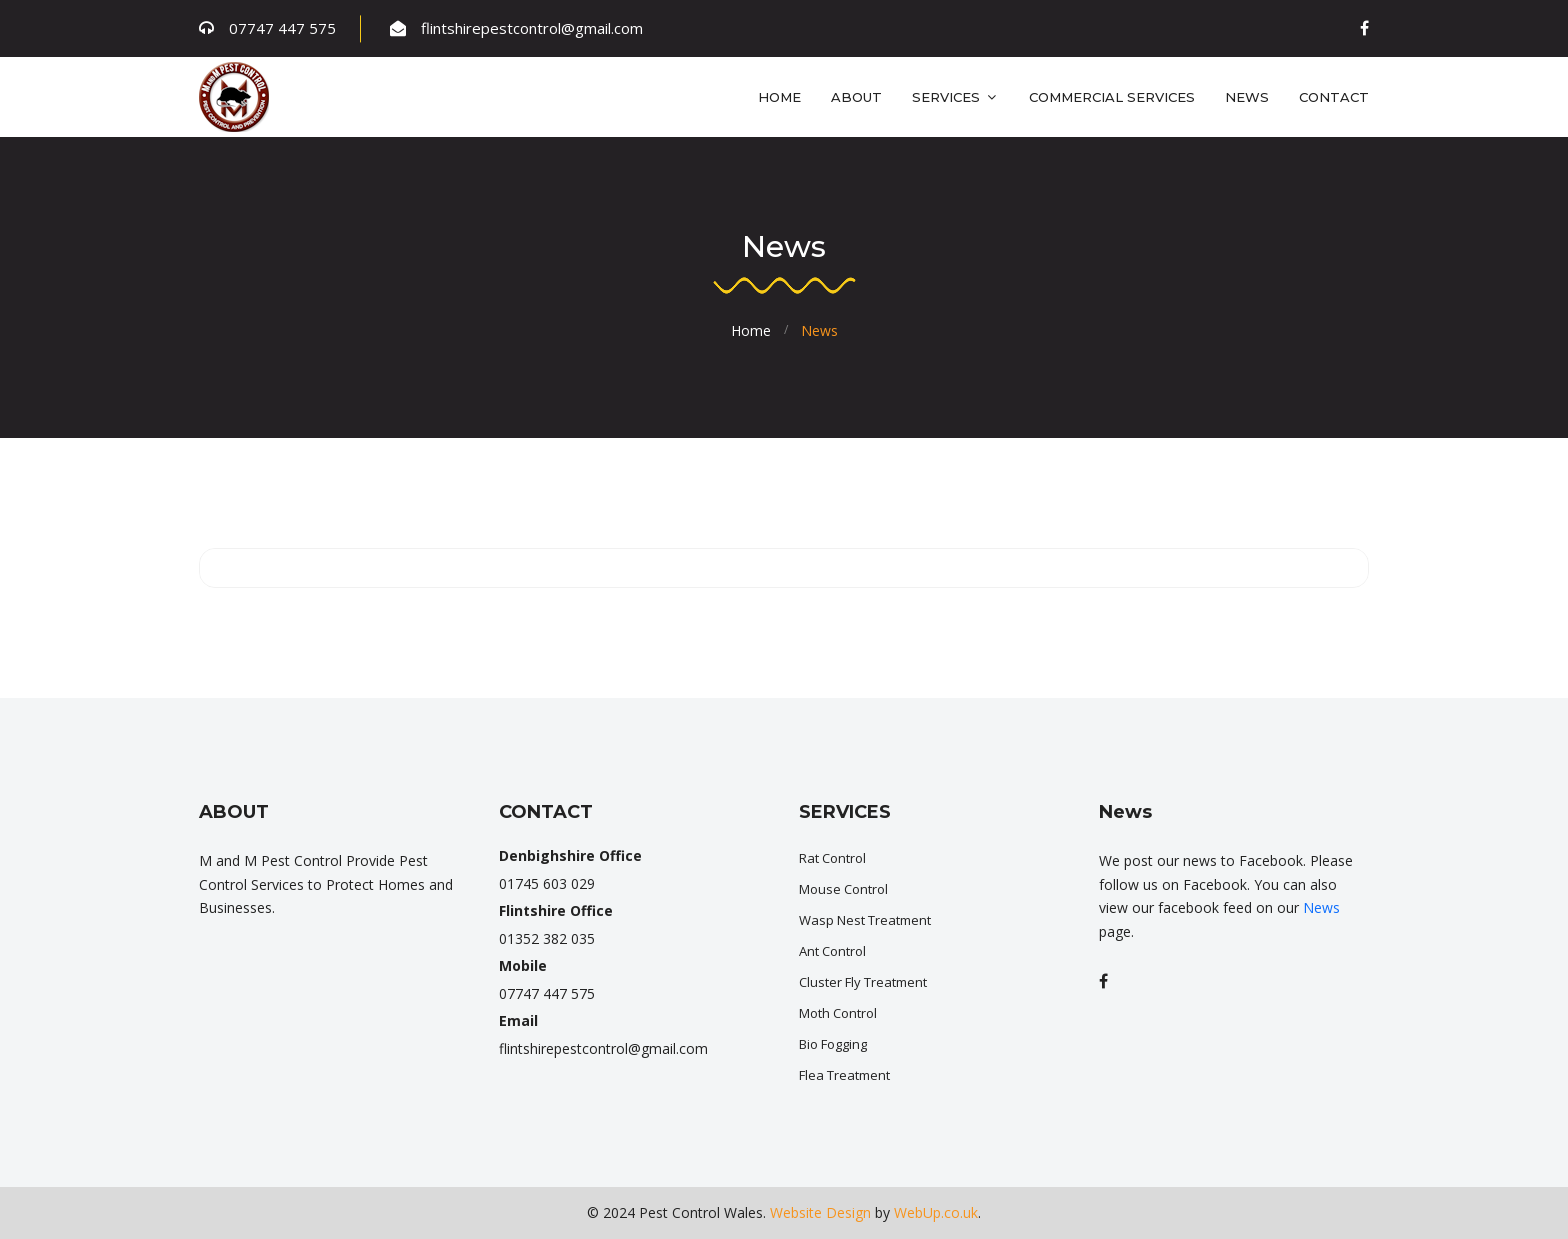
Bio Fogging (833, 1044)
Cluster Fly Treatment (863, 982)
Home (779, 97)
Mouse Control (843, 889)
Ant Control (832, 951)
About (856, 97)
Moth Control (838, 1013)
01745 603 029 (547, 883)
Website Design (820, 1212)
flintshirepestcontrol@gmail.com (532, 28)
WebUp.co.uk (936, 1212)
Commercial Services (1112, 97)
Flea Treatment (844, 1075)
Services (955, 97)
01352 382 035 (547, 938)
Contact (1334, 97)
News (1247, 97)
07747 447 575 (282, 28)
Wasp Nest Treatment (865, 920)
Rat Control (832, 858)
